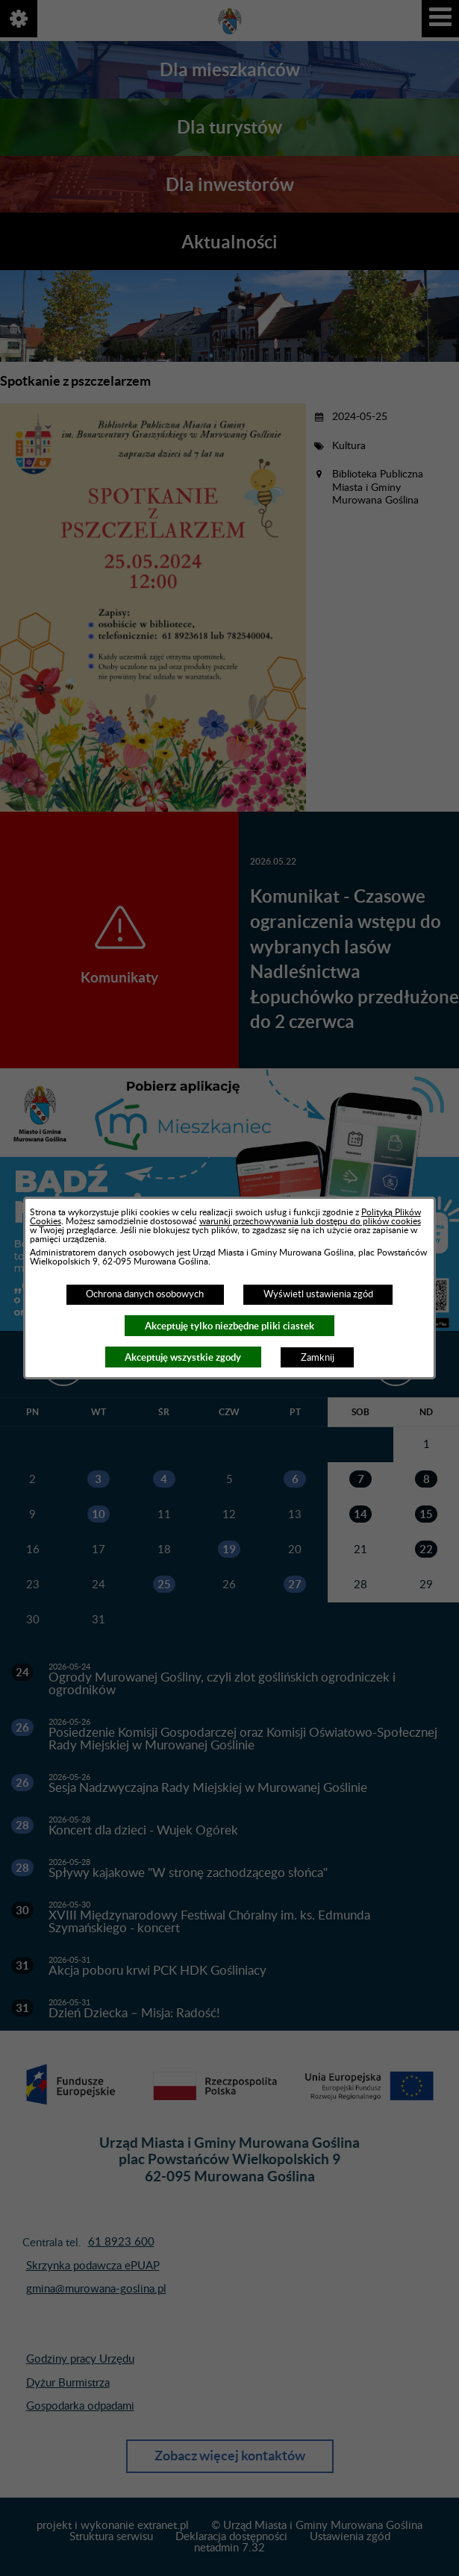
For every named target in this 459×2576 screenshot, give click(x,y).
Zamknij (317, 1358)
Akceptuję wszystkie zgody (183, 1357)
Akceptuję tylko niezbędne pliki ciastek (229, 1326)
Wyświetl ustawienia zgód (318, 1294)
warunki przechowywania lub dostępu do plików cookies (310, 1221)
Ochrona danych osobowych (145, 1294)
